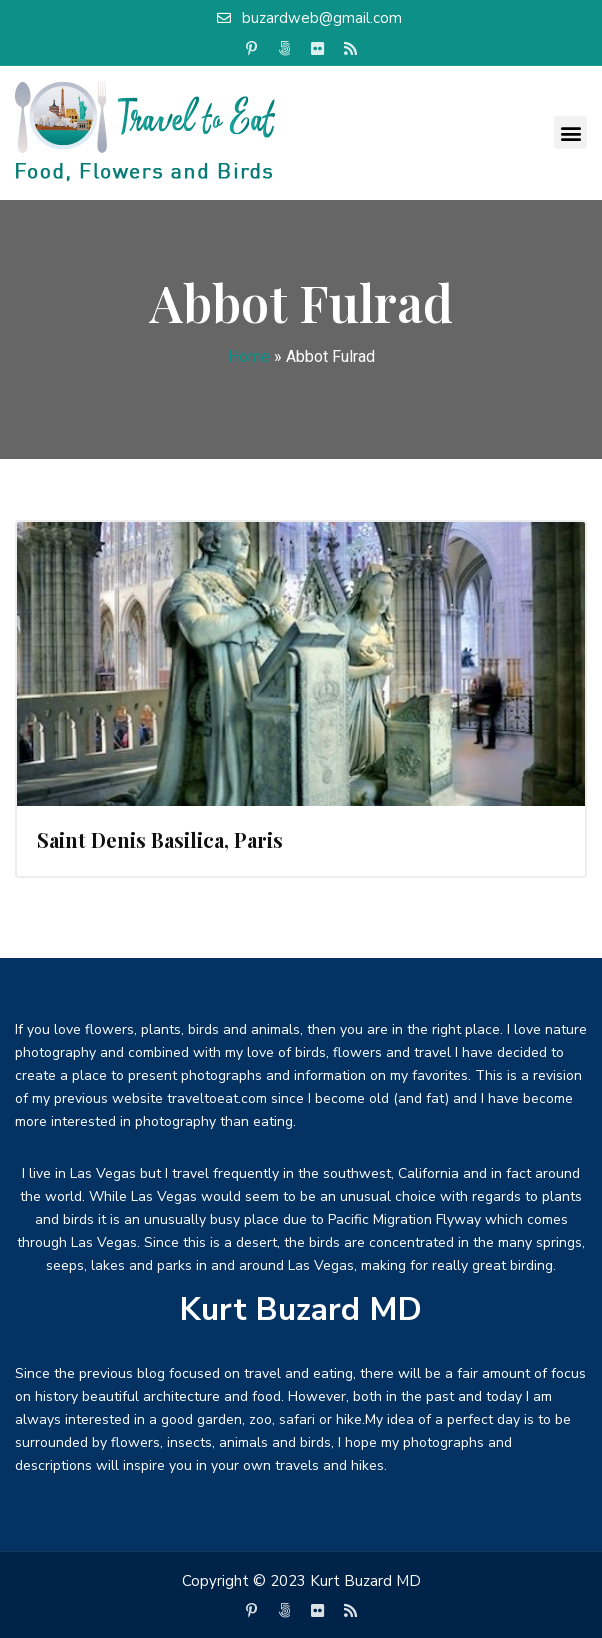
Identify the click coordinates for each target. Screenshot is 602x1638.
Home (249, 356)
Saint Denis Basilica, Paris (160, 839)
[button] (570, 132)
